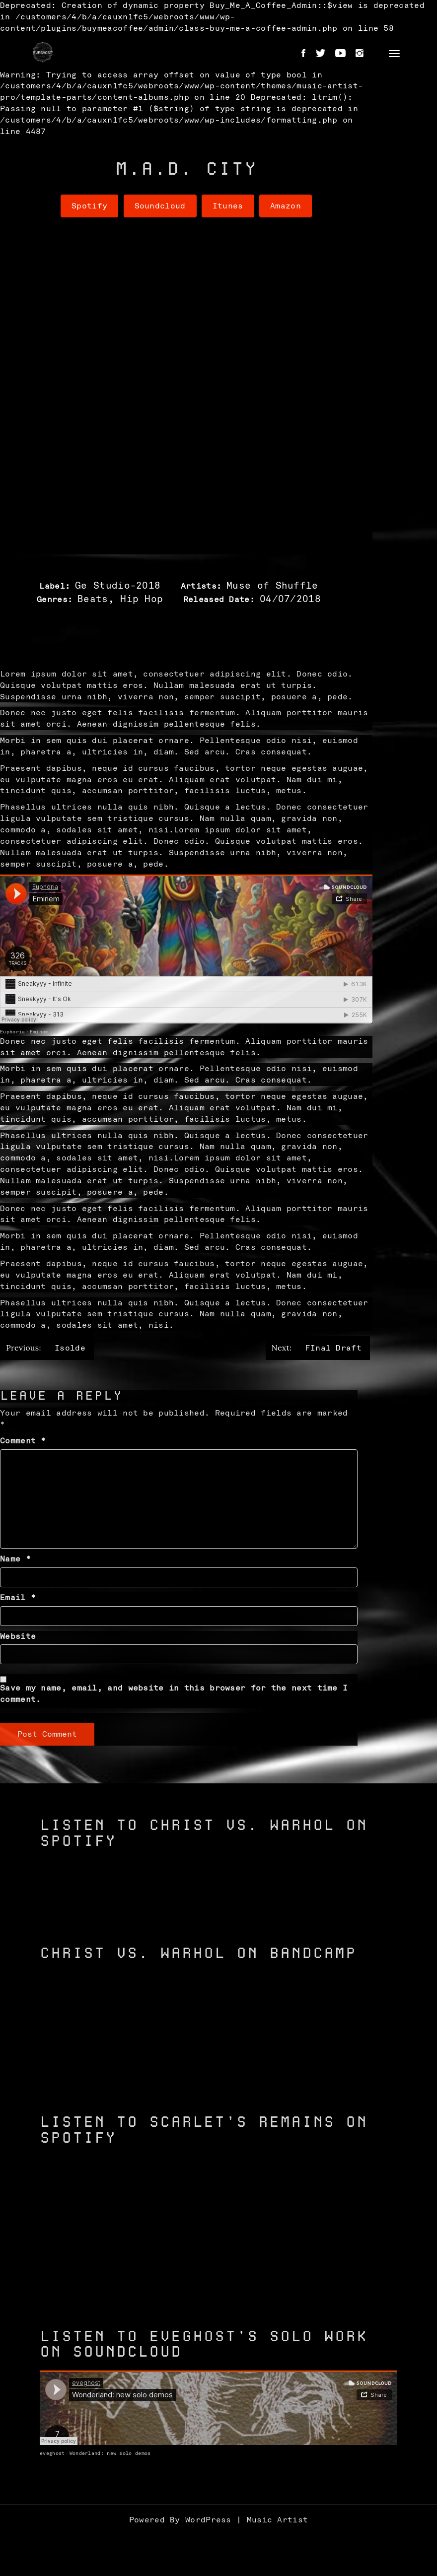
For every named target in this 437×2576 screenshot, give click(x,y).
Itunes (228, 206)
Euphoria (12, 1031)
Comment (23, 1441)
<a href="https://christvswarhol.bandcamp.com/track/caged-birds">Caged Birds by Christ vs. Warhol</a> (218, 2073)
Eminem (39, 1031)
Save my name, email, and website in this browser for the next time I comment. (174, 1693)
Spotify (89, 206)
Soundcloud (160, 206)
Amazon (285, 206)
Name (15, 1559)
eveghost (52, 2453)
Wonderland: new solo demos (110, 2453)
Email (18, 1598)
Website (18, 1636)
